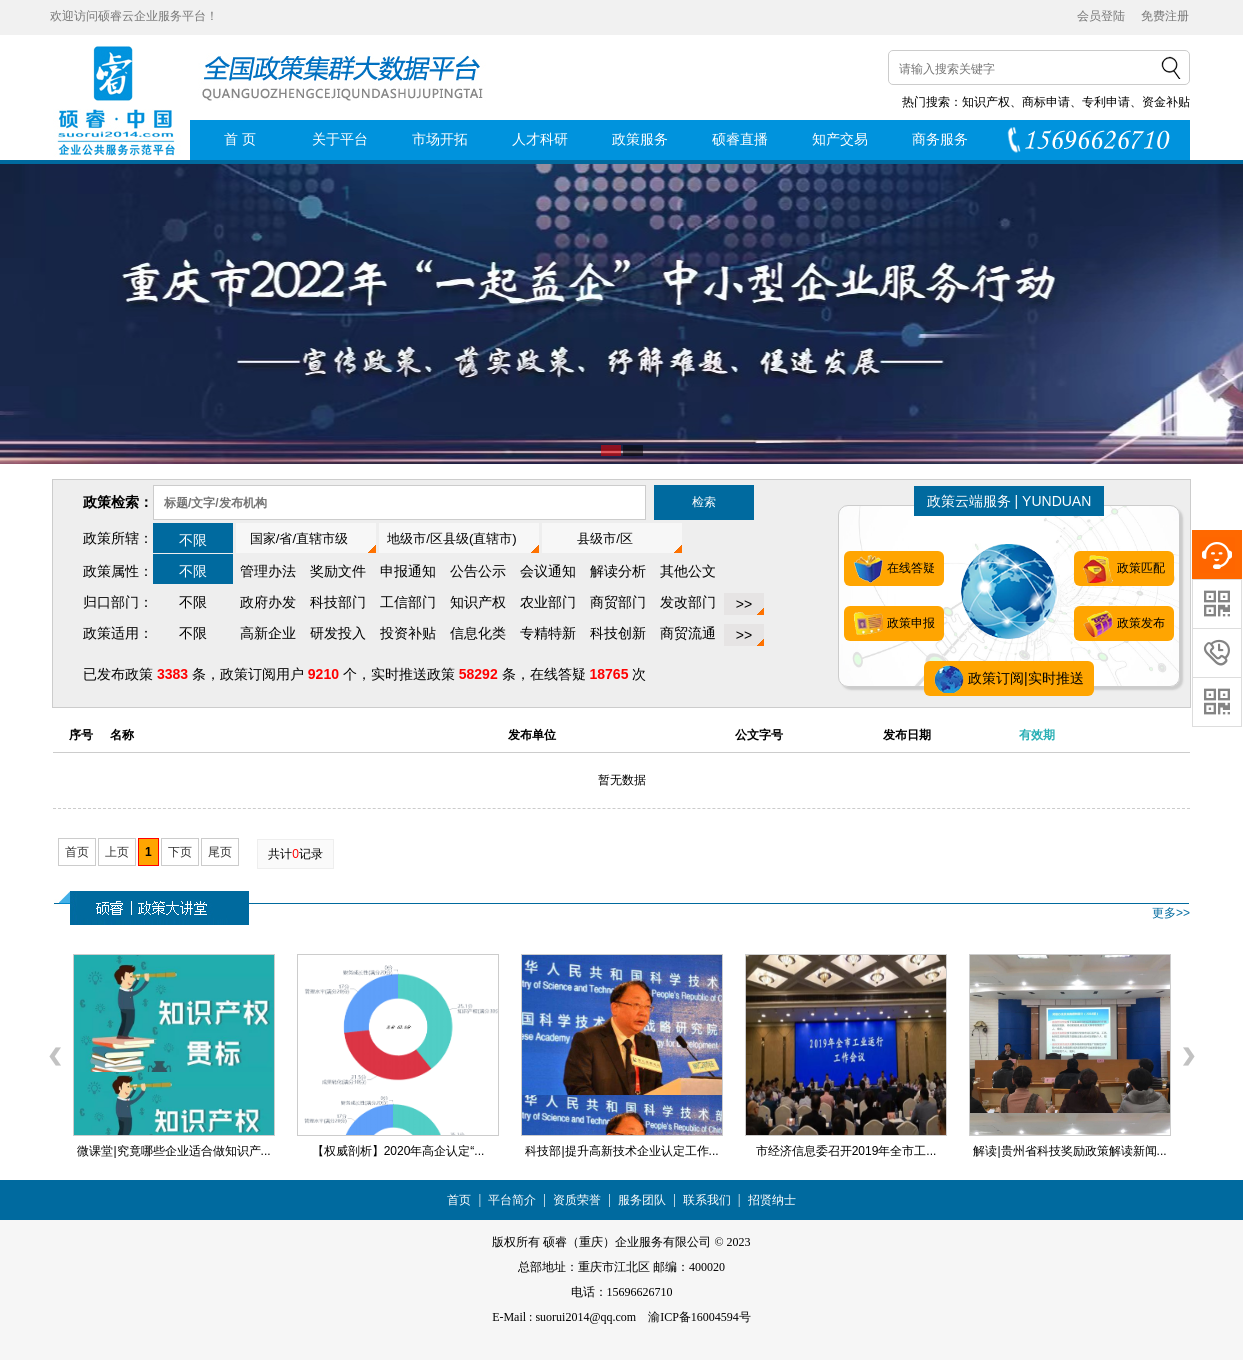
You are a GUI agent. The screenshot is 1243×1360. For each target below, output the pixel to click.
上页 (117, 852)
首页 (77, 852)
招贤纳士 (772, 1200)
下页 (180, 852)
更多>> (1171, 913)
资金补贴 (1166, 102)
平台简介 (512, 1200)
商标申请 (1046, 102)
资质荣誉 (577, 1200)
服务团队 (642, 1200)
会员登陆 (1101, 16)
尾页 (220, 852)
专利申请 (1106, 102)
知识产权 (986, 102)
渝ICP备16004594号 (699, 1317)
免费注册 (1165, 16)
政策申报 (893, 624)
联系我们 (707, 1200)
